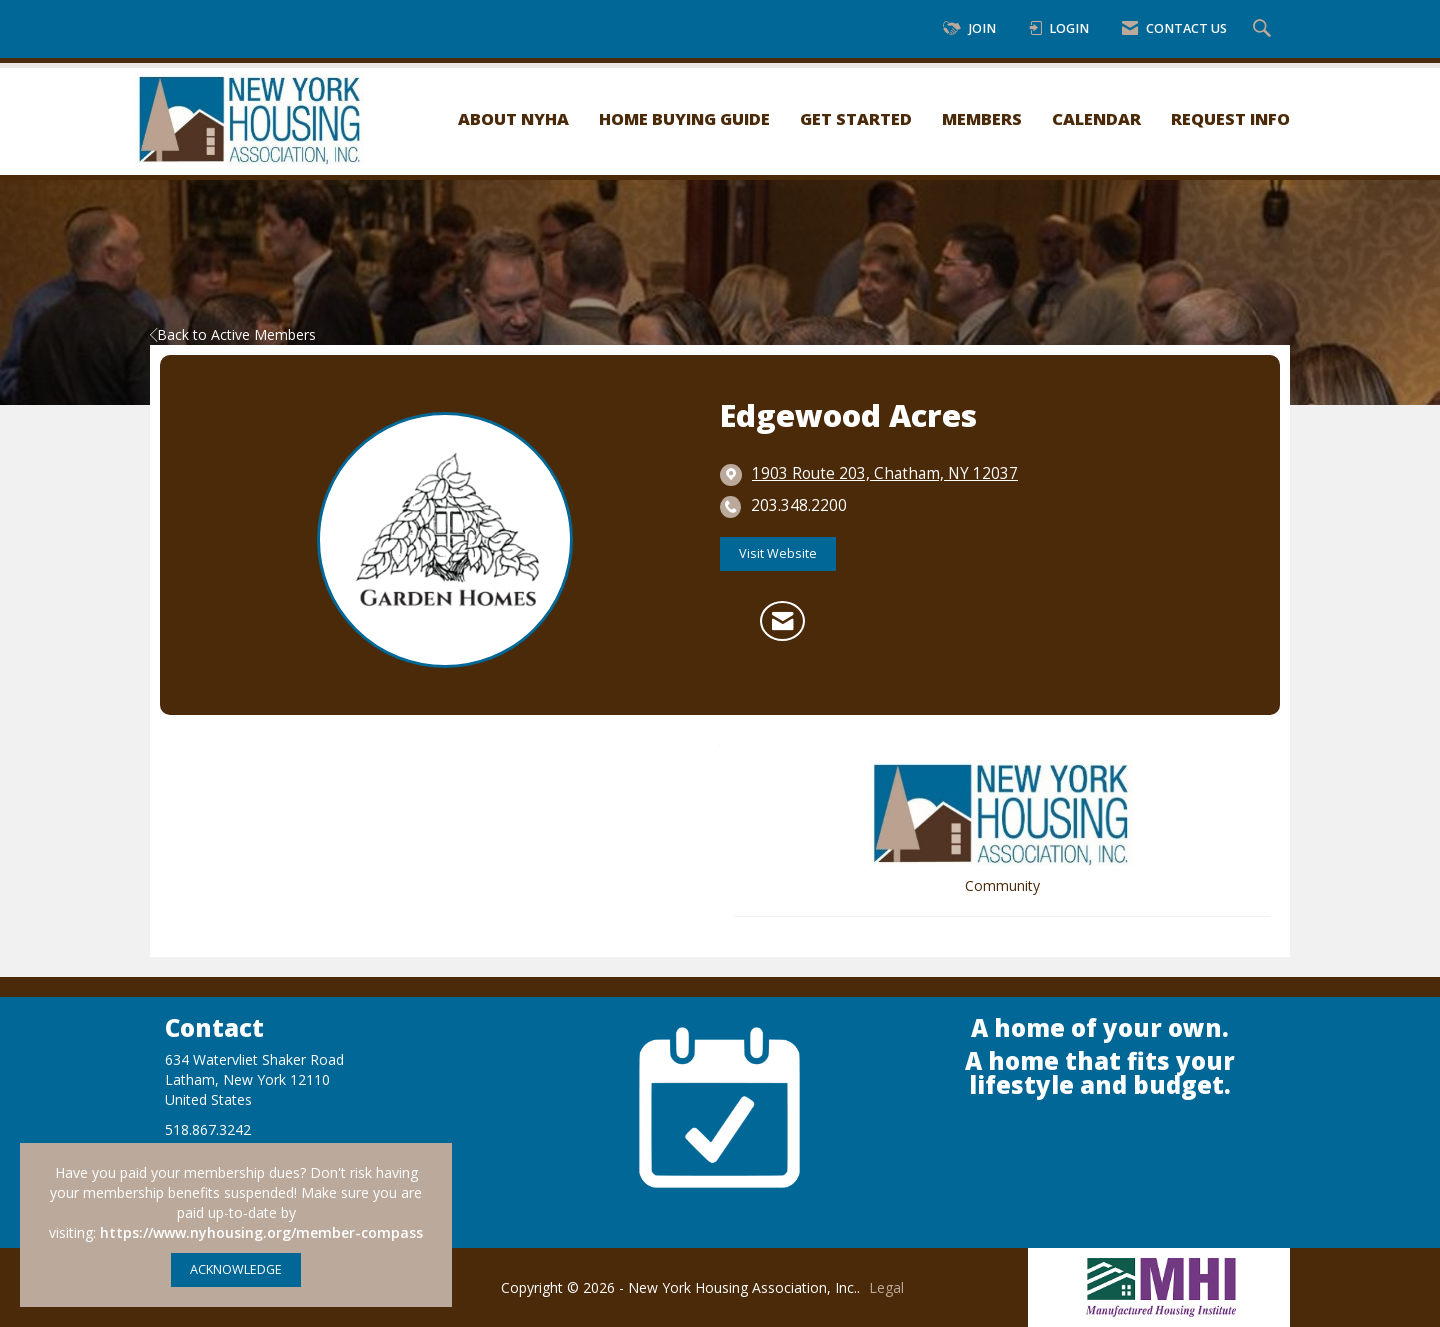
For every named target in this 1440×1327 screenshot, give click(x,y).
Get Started (856, 118)
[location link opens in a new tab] (885, 474)
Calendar (1096, 118)
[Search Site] (1264, 29)
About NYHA (513, 118)
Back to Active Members (233, 334)
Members (982, 118)
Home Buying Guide (684, 118)
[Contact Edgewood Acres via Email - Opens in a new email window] (782, 621)
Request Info (1230, 118)
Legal (886, 1287)
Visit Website (778, 553)
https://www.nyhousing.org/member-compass (261, 1232)
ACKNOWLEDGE (236, 1269)
